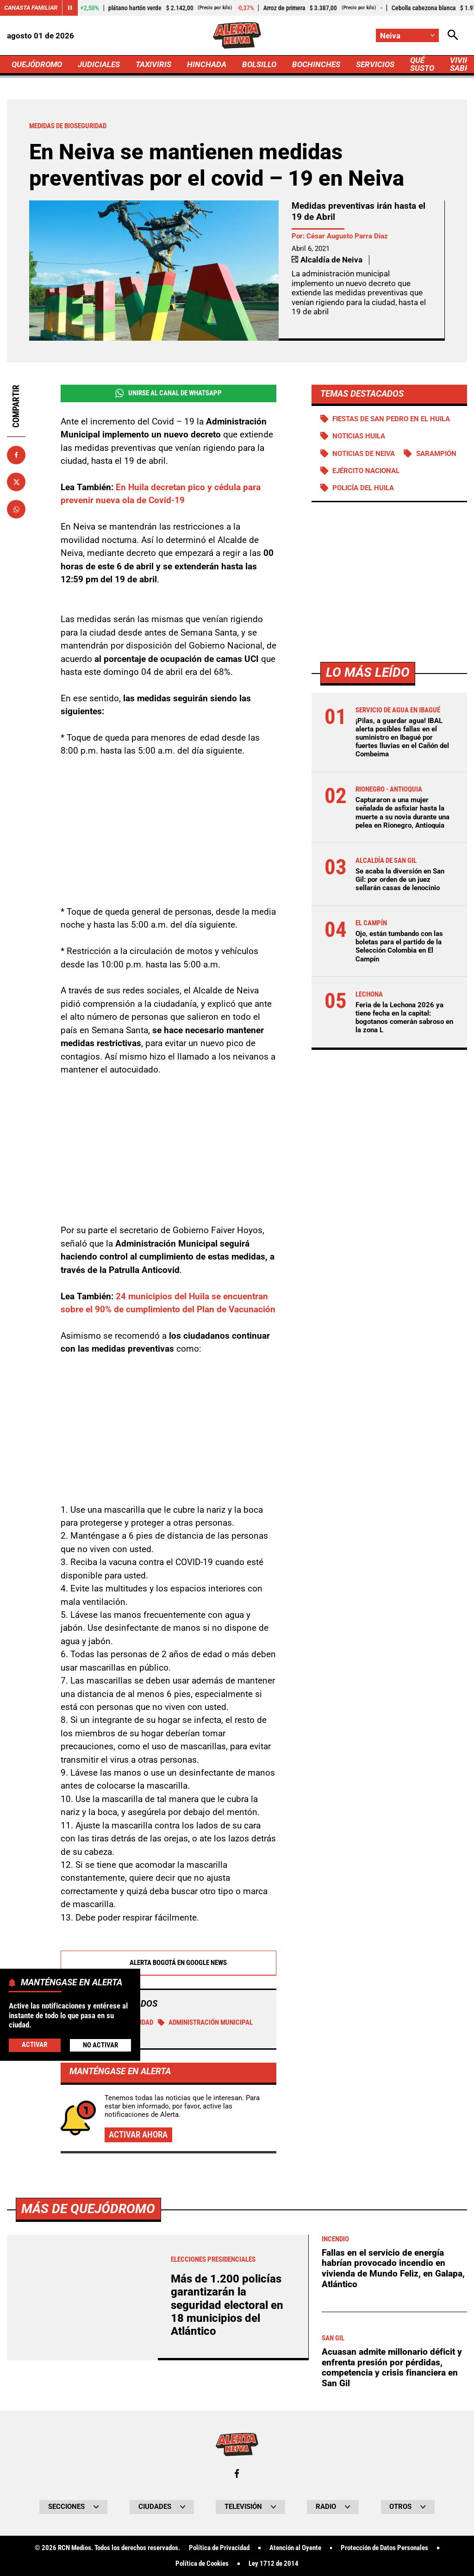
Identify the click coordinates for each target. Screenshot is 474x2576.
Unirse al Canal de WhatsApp (168, 393)
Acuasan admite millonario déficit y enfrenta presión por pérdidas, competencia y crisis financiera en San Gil (392, 2367)
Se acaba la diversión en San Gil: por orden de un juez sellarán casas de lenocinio (400, 879)
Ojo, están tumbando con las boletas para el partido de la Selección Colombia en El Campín (399, 946)
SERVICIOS (375, 64)
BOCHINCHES (316, 64)
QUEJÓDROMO (37, 64)
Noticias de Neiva (363, 453)
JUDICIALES (99, 64)
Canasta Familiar (30, 7)
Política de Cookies (202, 2563)
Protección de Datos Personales (384, 2548)
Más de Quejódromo (88, 2208)
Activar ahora (138, 2134)
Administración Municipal (205, 2022)
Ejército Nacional (365, 471)
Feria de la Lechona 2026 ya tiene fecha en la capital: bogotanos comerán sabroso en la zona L (404, 1018)
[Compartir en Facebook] (16, 455)
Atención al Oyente (295, 2548)
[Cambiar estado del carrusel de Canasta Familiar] (70, 8)
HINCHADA (206, 64)
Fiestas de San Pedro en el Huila (391, 419)
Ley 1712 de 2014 (274, 2563)
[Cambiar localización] (407, 35)
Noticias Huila (358, 436)
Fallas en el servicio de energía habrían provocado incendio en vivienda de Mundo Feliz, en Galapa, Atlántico (393, 2268)
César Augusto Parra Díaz (347, 236)
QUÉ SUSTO (422, 64)
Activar (34, 2044)
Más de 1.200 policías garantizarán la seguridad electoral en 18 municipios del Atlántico (227, 2305)
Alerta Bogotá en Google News (168, 1962)
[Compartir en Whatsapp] (16, 509)
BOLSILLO (259, 64)
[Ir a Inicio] (237, 35)
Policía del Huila (363, 488)
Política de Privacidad (219, 2548)
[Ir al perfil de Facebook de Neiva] (237, 2473)
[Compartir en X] (16, 482)
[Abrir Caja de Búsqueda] (453, 35)
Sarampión (436, 453)
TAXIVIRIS (153, 64)
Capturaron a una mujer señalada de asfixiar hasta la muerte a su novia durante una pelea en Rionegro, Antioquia (402, 813)
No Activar (100, 2045)
